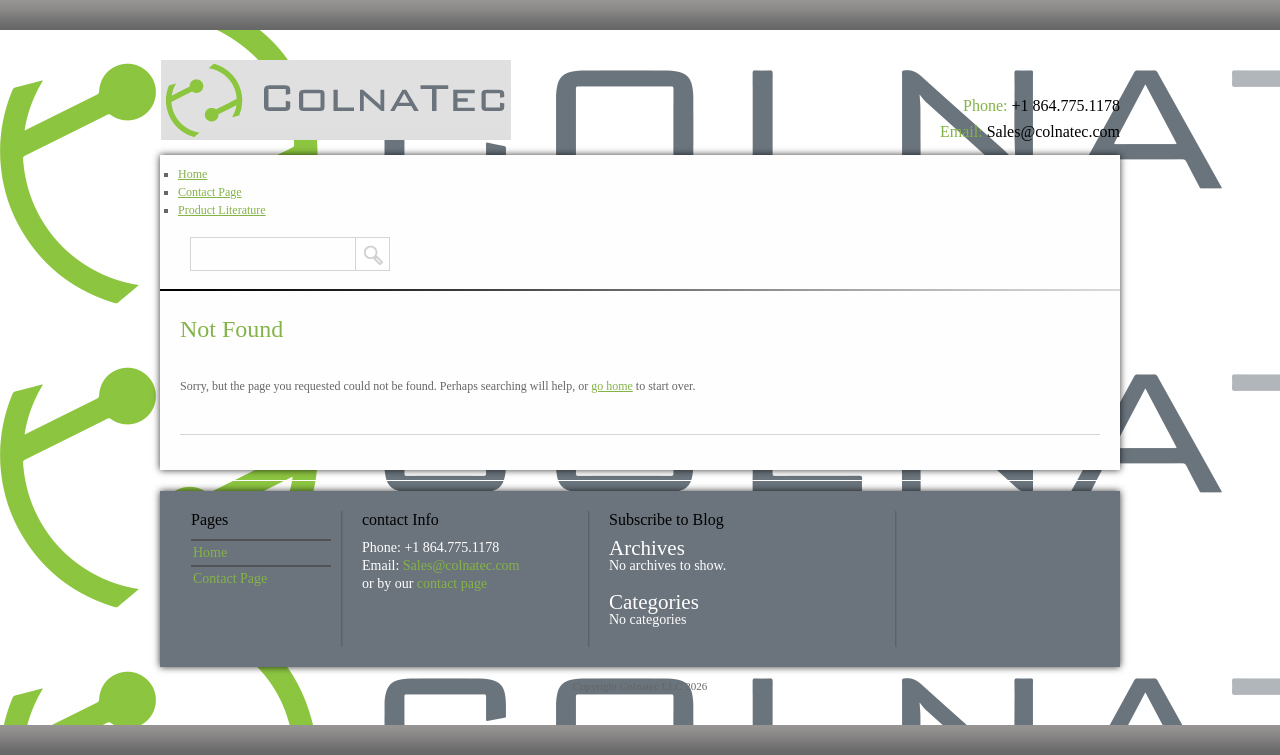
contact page (452, 583)
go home (612, 386)
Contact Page (210, 192)
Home (192, 174)
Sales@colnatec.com (1053, 131)
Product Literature (222, 210)
